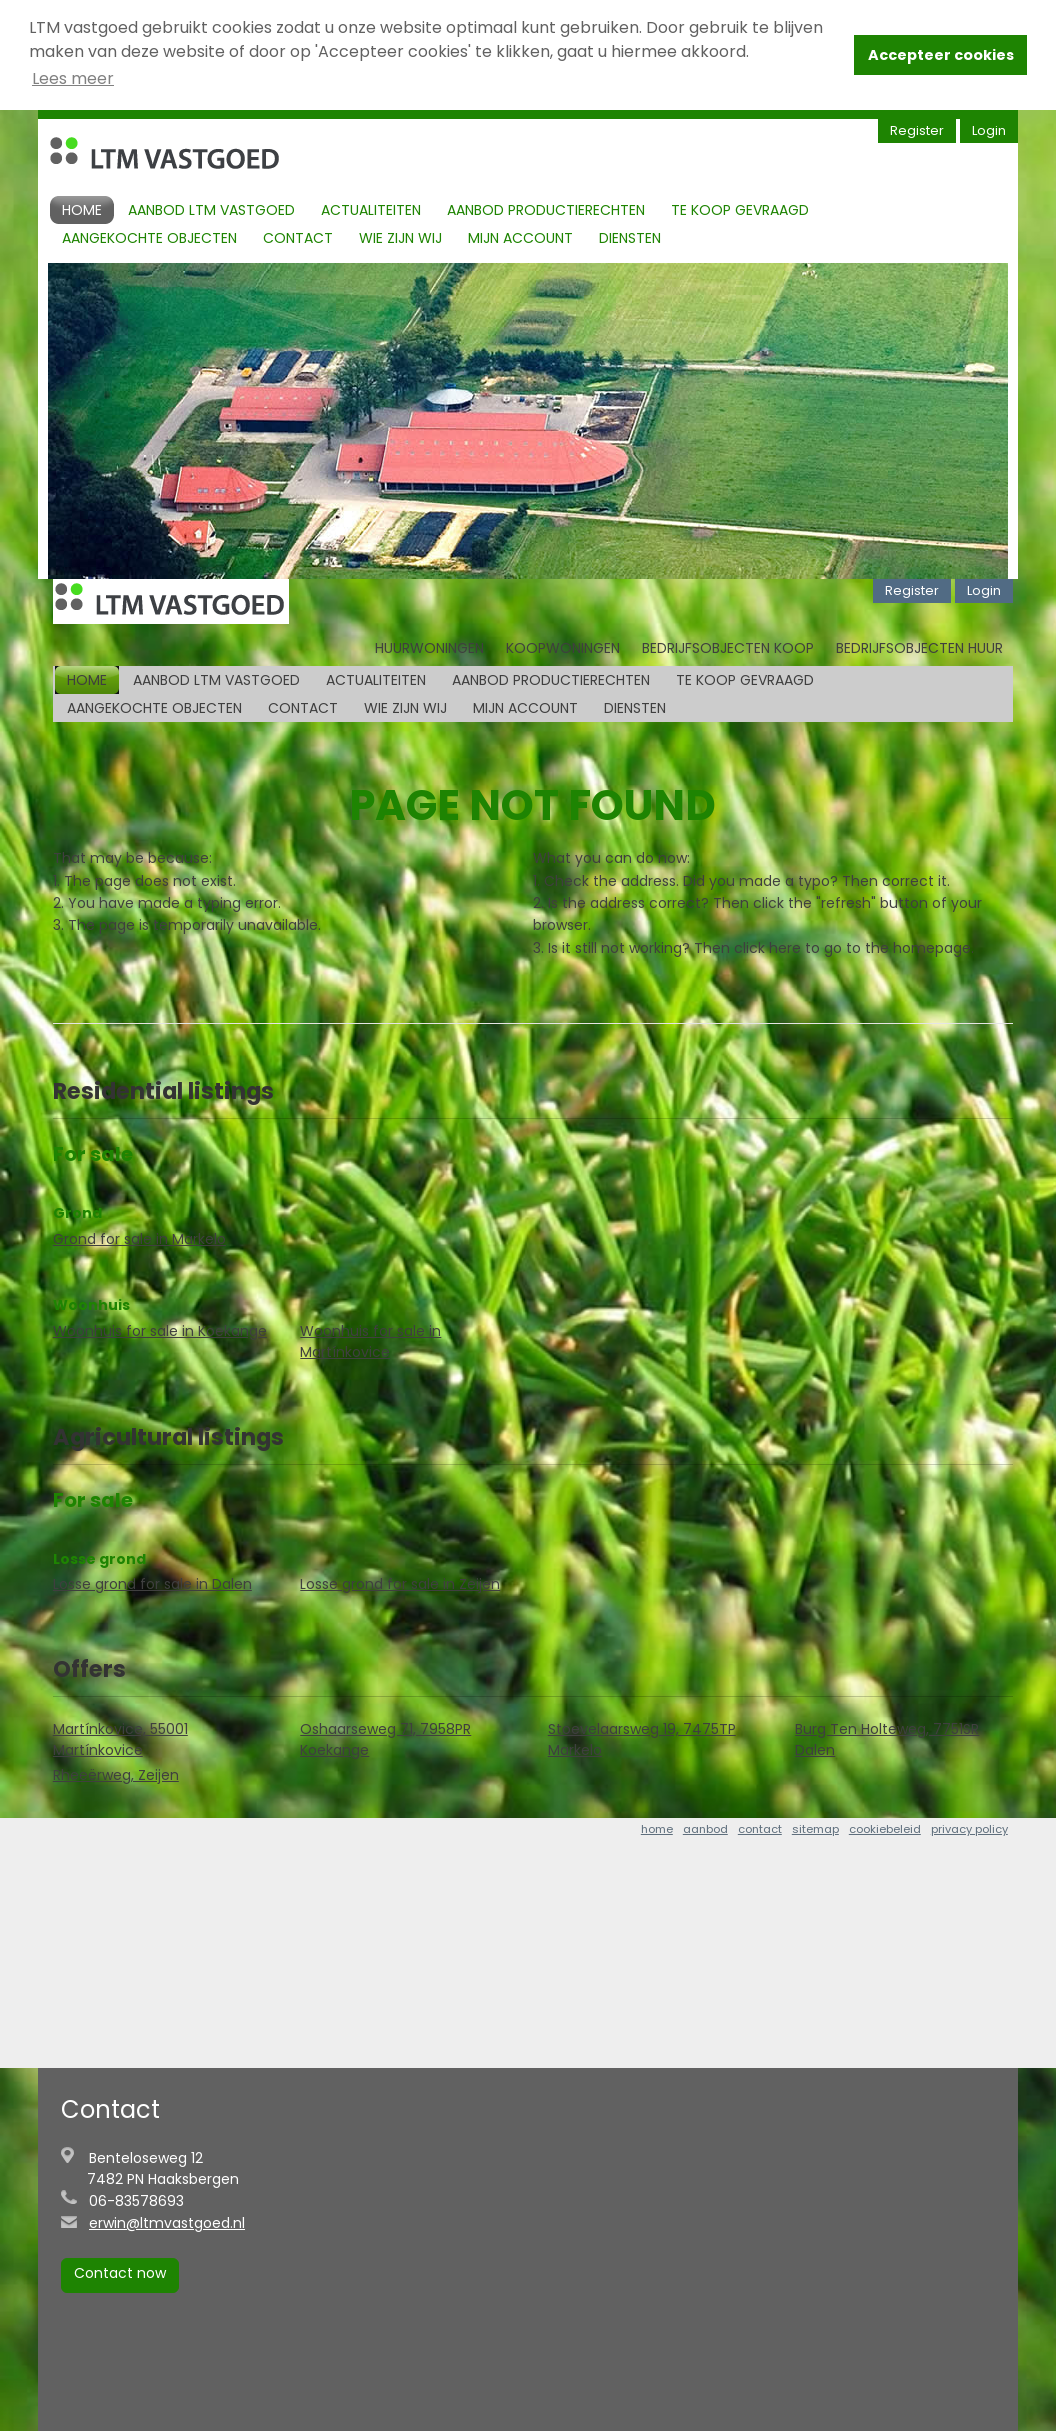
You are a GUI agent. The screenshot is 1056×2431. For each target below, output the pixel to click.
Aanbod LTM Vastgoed (211, 209)
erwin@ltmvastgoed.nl (167, 2223)
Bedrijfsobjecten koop (728, 647)
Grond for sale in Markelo (139, 1238)
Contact (298, 237)
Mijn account (520, 237)
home (657, 1829)
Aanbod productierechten (546, 209)
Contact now (120, 2273)
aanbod (705, 1829)
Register (917, 129)
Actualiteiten (371, 209)
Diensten (630, 237)
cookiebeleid (885, 1829)
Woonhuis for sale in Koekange (160, 1330)
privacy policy (969, 1829)
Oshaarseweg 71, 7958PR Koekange (385, 1739)
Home (82, 209)
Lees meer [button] (73, 78)
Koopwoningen (563, 647)
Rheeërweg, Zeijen (116, 1775)
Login (989, 129)
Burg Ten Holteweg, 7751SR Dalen (887, 1739)
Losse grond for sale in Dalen (152, 1584)
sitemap (815, 1829)
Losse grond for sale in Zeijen (400, 1584)
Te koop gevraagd (740, 209)
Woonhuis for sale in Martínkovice (370, 1340)
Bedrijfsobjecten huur (919, 647)
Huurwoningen (429, 647)
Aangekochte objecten (149, 237)
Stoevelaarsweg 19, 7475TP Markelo (642, 1739)
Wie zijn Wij (400, 237)
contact (760, 1829)
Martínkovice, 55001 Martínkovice (120, 1739)
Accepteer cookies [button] (941, 55)
